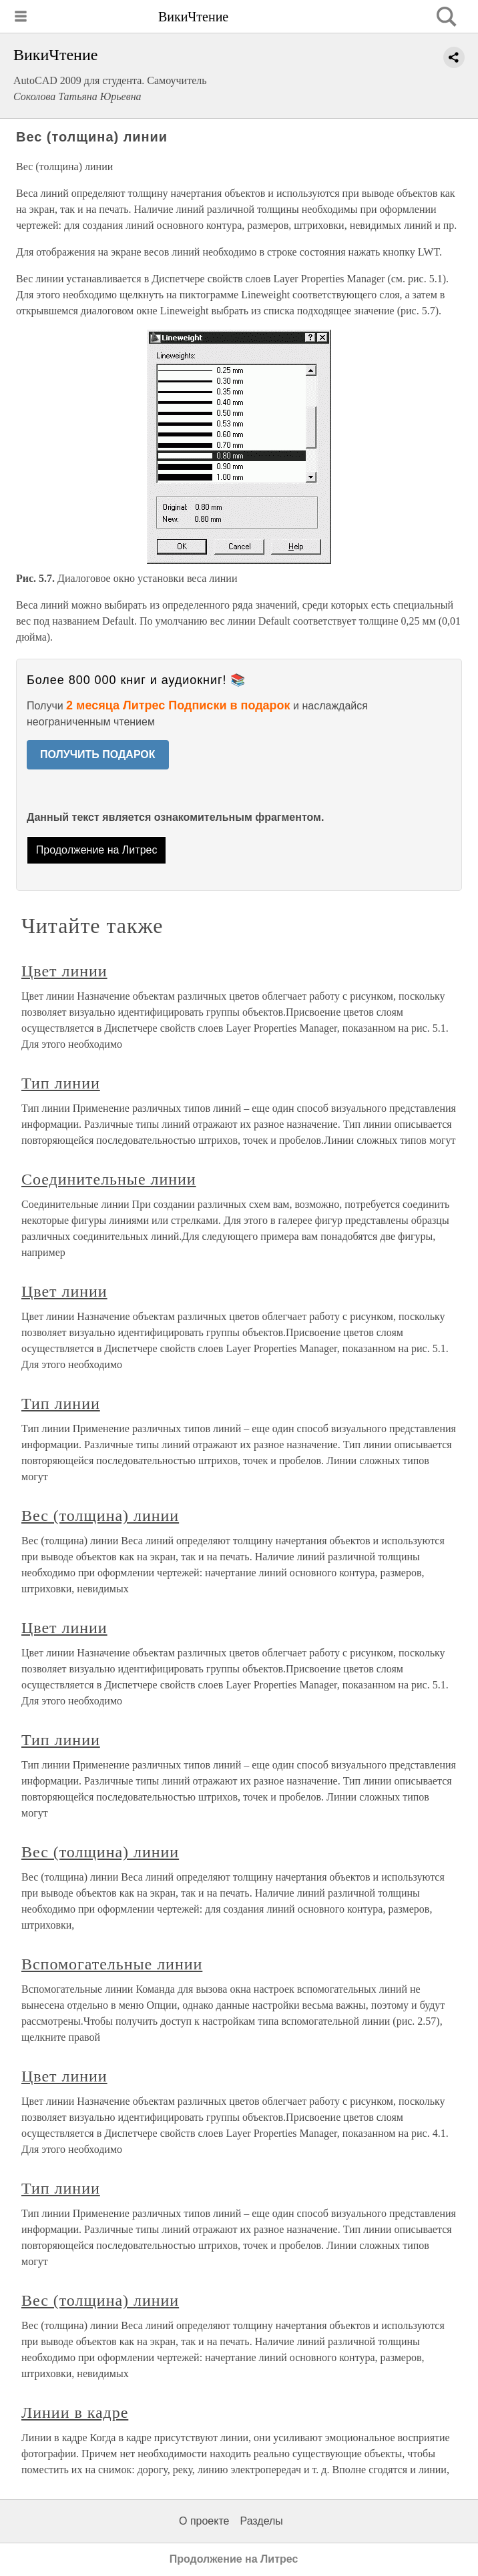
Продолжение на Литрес (97, 850)
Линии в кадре (74, 2412)
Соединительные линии (108, 1179)
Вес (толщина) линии (100, 1515)
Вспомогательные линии (111, 1964)
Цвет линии (64, 971)
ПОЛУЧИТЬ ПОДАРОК (98, 754)
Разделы (261, 2521)
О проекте (204, 2521)
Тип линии (60, 1083)
